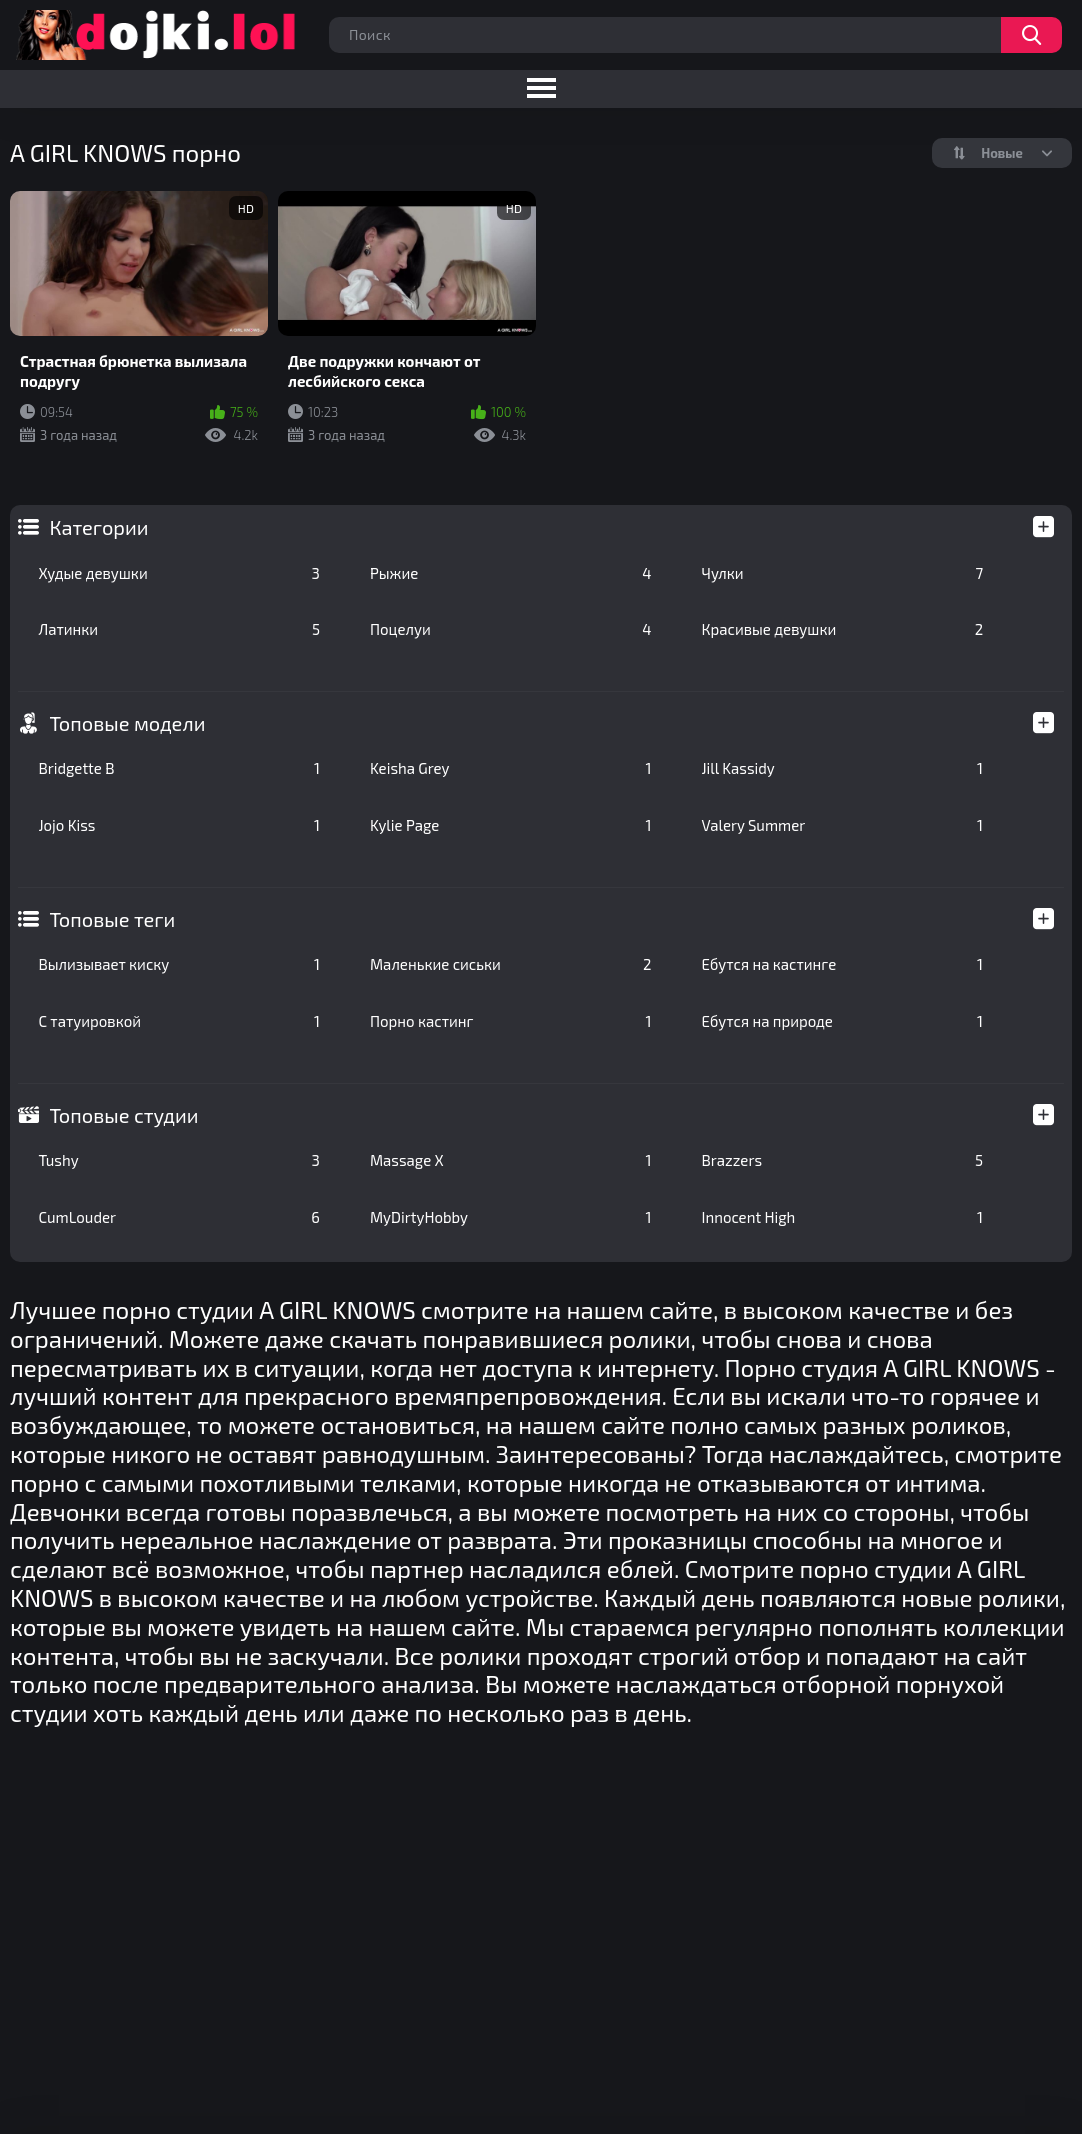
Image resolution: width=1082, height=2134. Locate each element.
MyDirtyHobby (511, 1217)
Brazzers (843, 1160)
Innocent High (843, 1217)
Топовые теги (112, 919)
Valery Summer (843, 825)
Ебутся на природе (843, 1021)
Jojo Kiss (179, 825)
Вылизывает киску (179, 964)
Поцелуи (511, 629)
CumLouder (179, 1217)
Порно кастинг (511, 1021)
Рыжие (511, 573)
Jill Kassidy (843, 768)
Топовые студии (123, 1115)
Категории (98, 527)
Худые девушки (179, 573)
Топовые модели (127, 723)
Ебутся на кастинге (843, 964)
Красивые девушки (843, 629)
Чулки (843, 573)
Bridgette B (179, 768)
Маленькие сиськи (511, 964)
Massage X (511, 1160)
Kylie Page (511, 825)
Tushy (179, 1160)
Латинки (179, 629)
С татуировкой (179, 1021)
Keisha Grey (511, 768)
